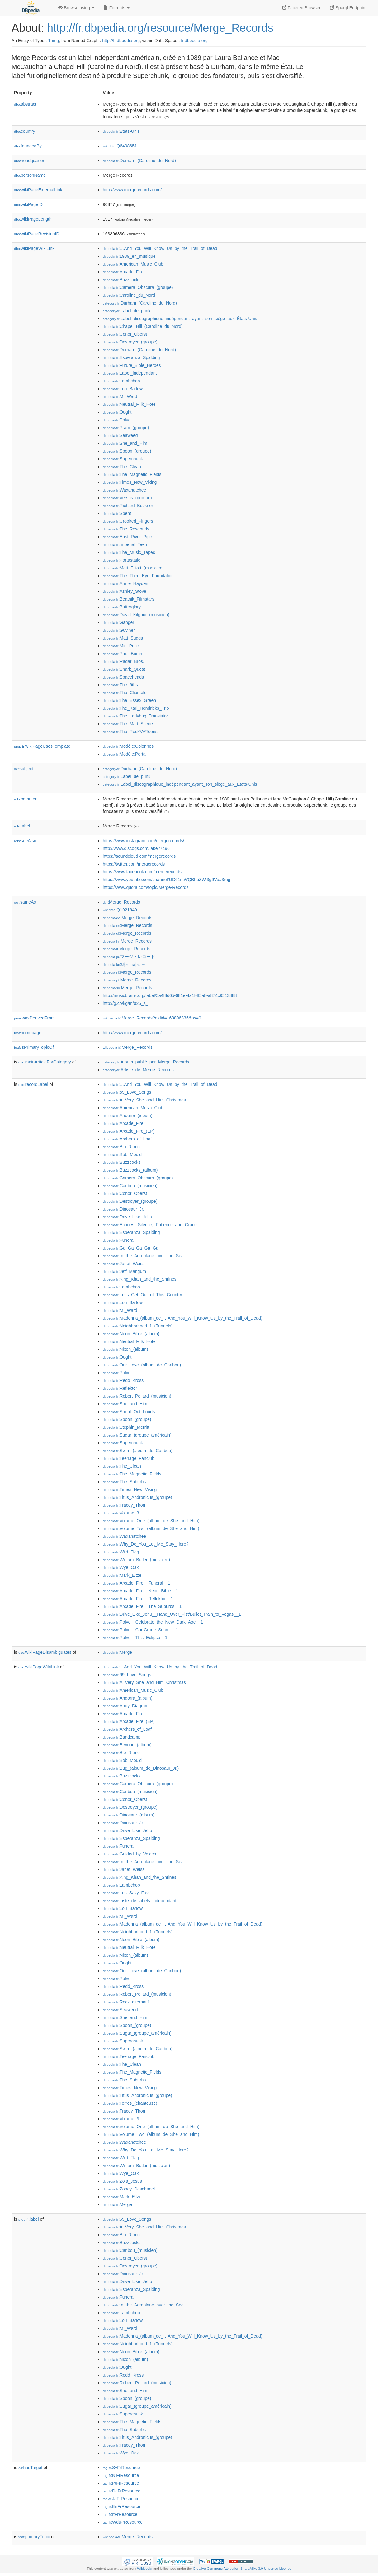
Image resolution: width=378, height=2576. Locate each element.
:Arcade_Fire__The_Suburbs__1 (142, 1606)
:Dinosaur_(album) (128, 1814)
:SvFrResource (121, 2467)
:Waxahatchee (124, 489)
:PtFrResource (121, 2483)
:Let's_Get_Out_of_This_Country (142, 1294)
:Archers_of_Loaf (127, 1138)
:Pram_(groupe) (126, 427)
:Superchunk (123, 458)
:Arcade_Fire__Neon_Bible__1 (140, 1590)
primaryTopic (34, 2536)
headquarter (29, 160)
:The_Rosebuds (126, 528)
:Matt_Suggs (123, 638)
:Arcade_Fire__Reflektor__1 (138, 1598)
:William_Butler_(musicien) (136, 1559)
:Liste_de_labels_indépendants (140, 1900)
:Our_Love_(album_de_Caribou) (142, 1364)
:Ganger (118, 622)
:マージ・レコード (129, 956)
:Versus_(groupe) (127, 497)
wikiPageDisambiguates (44, 1652)
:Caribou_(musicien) (130, 1185)
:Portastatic (121, 560)
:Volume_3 (121, 1512)
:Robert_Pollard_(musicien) (137, 1396)
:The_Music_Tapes (129, 552)
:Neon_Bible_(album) (131, 1333)
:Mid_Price (121, 645)
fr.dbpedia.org (194, 40)
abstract (25, 104)
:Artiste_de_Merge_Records (138, 1069)
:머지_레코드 (124, 964)
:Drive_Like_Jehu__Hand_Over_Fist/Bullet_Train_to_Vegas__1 (172, 1614)
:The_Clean (122, 466)
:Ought (117, 412)
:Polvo (116, 419)
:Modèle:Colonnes (128, 746)
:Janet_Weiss (123, 1263)
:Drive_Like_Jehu (127, 1216)
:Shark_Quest (124, 669)
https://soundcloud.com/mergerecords (139, 856)
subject (23, 768)
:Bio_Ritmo (121, 1146)
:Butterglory (122, 606)
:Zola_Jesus (122, 2181)
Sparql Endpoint (348, 7)
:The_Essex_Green (129, 700)
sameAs (25, 901)
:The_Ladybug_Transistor (135, 715)
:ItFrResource (120, 2514)
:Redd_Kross (123, 1380)
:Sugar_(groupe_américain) (137, 1434)
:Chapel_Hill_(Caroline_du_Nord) (143, 326)
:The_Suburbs (124, 1481)
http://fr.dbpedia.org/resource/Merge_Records (160, 28)
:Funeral (119, 1240)
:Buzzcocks (121, 279)
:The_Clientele (125, 692)
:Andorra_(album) (127, 1115)
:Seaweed (120, 435)
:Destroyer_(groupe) (130, 341)
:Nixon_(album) (125, 1349)
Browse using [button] (76, 7)
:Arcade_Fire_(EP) (128, 1131)
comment (26, 798)
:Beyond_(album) (127, 1744)
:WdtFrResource (123, 2522)
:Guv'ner (119, 630)
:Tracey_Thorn (125, 1505)
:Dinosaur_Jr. (123, 1208)
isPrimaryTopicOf (34, 1047)
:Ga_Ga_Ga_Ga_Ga (130, 1247)
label (22, 825)
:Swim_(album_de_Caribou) (137, 1450)
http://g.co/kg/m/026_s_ (125, 1003)
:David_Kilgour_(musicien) (136, 614)
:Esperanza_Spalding (131, 357)
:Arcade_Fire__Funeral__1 (136, 1583)
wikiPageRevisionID (36, 233)
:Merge (117, 1652)
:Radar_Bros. (123, 661)
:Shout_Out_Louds (129, 1411)
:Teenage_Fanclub (128, 1458)
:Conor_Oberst (125, 334)
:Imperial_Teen (125, 544)
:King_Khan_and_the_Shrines (139, 1279)
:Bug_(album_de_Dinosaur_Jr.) (141, 1768)
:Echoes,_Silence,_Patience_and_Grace (150, 1224)
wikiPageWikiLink (34, 248)
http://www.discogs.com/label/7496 (136, 848)
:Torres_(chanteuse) (130, 2103)
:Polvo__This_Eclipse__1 (135, 1637)
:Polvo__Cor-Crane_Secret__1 (140, 1629)
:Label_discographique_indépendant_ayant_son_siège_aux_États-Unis (180, 318)
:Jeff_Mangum (124, 1271)
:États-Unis (121, 131)
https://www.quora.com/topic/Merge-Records (145, 887)
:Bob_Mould (122, 1154)
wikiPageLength (33, 219)
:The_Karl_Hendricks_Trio (136, 708)
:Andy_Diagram (126, 1705)
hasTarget (30, 2467)
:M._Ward (120, 396)
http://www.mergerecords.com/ (132, 189)
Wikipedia (144, 2568)
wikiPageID (28, 204)
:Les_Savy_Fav (126, 1892)
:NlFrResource (121, 2475)
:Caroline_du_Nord (129, 295)
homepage (27, 1032)
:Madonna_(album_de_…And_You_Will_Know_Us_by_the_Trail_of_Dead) (182, 1318)
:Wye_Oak (121, 1567)
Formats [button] (117, 7)
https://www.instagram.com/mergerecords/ (143, 840)
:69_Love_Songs (127, 1092)
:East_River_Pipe (127, 536)
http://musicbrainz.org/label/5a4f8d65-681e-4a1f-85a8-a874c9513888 (170, 995)
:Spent (117, 513)
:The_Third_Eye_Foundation (138, 575)
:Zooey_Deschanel (129, 2188)
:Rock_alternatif (126, 2001)
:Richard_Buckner (128, 505)
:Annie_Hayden (125, 583)
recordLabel (33, 1084)
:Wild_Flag (121, 1551)
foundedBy (28, 145)
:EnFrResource (121, 2506)
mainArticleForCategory (44, 1061)
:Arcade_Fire (123, 271)
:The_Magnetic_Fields (132, 474)
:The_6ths (120, 684)
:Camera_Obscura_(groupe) (138, 287)
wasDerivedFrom (34, 1017)
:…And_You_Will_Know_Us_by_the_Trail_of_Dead (160, 248)
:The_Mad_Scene (128, 723)
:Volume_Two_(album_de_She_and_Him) (151, 1528)
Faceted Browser (301, 7)
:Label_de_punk (126, 310)
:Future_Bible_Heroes (132, 365)
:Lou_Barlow (123, 388)
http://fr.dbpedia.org (121, 40)
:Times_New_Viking (130, 482)
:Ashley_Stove (124, 591)
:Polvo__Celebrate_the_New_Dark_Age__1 (153, 1621)
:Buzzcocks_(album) (130, 1170)
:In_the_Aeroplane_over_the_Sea (143, 1255)
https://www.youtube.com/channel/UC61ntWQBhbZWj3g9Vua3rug (166, 879)
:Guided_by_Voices (129, 1853)
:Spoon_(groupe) (127, 451)
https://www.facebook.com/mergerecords (142, 871)
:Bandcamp (121, 1736)
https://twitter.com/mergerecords (134, 863)
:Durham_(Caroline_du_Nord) (139, 160)
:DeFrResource (121, 2490)
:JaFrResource (121, 2498)
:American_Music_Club (133, 263)
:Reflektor (120, 1388)
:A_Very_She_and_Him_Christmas (144, 1099)
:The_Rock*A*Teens (130, 731)
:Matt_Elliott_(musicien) (133, 567)
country (24, 131)
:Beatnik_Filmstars (128, 599)
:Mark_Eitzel (122, 1575)
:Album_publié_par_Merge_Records (146, 1061)
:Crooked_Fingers (128, 521)
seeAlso (25, 840)
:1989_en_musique (129, 256)
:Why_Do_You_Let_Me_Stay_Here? (146, 1544)
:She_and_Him (125, 443)
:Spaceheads (123, 676)
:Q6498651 (120, 145)
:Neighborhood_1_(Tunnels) (137, 1325)
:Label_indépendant (130, 373)
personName (30, 175)
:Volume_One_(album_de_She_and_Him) (151, 1520)
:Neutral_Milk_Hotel (130, 404)
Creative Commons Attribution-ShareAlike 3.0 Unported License (242, 2568)
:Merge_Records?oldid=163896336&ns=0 (152, 1017)
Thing (53, 40)
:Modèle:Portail (125, 753)
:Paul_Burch (122, 653)
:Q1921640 (120, 909)
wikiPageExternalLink (38, 189)
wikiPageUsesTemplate (42, 746)
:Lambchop (121, 380)
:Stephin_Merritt (126, 1427)
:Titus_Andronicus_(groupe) (137, 1497)
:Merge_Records (121, 901)
